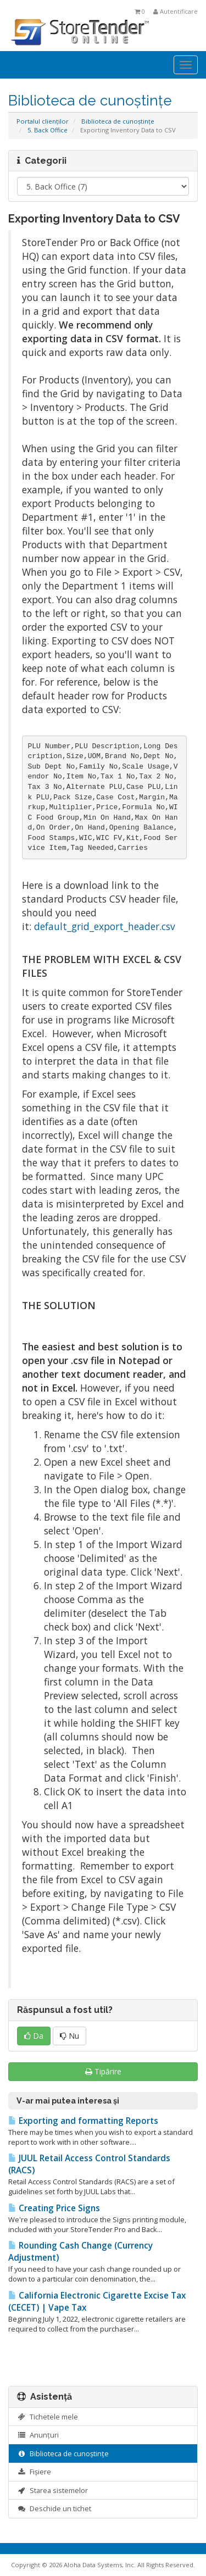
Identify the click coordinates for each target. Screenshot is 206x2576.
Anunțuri (38, 2435)
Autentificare (175, 11)
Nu (69, 2035)
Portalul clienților (42, 121)
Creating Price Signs (54, 2208)
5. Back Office (47, 130)
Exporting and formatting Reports (83, 2121)
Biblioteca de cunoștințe (117, 121)
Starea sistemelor (52, 2490)
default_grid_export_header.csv (104, 926)
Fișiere (34, 2472)
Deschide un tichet (54, 2508)
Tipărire (103, 2071)
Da (33, 2035)
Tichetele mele (47, 2417)
